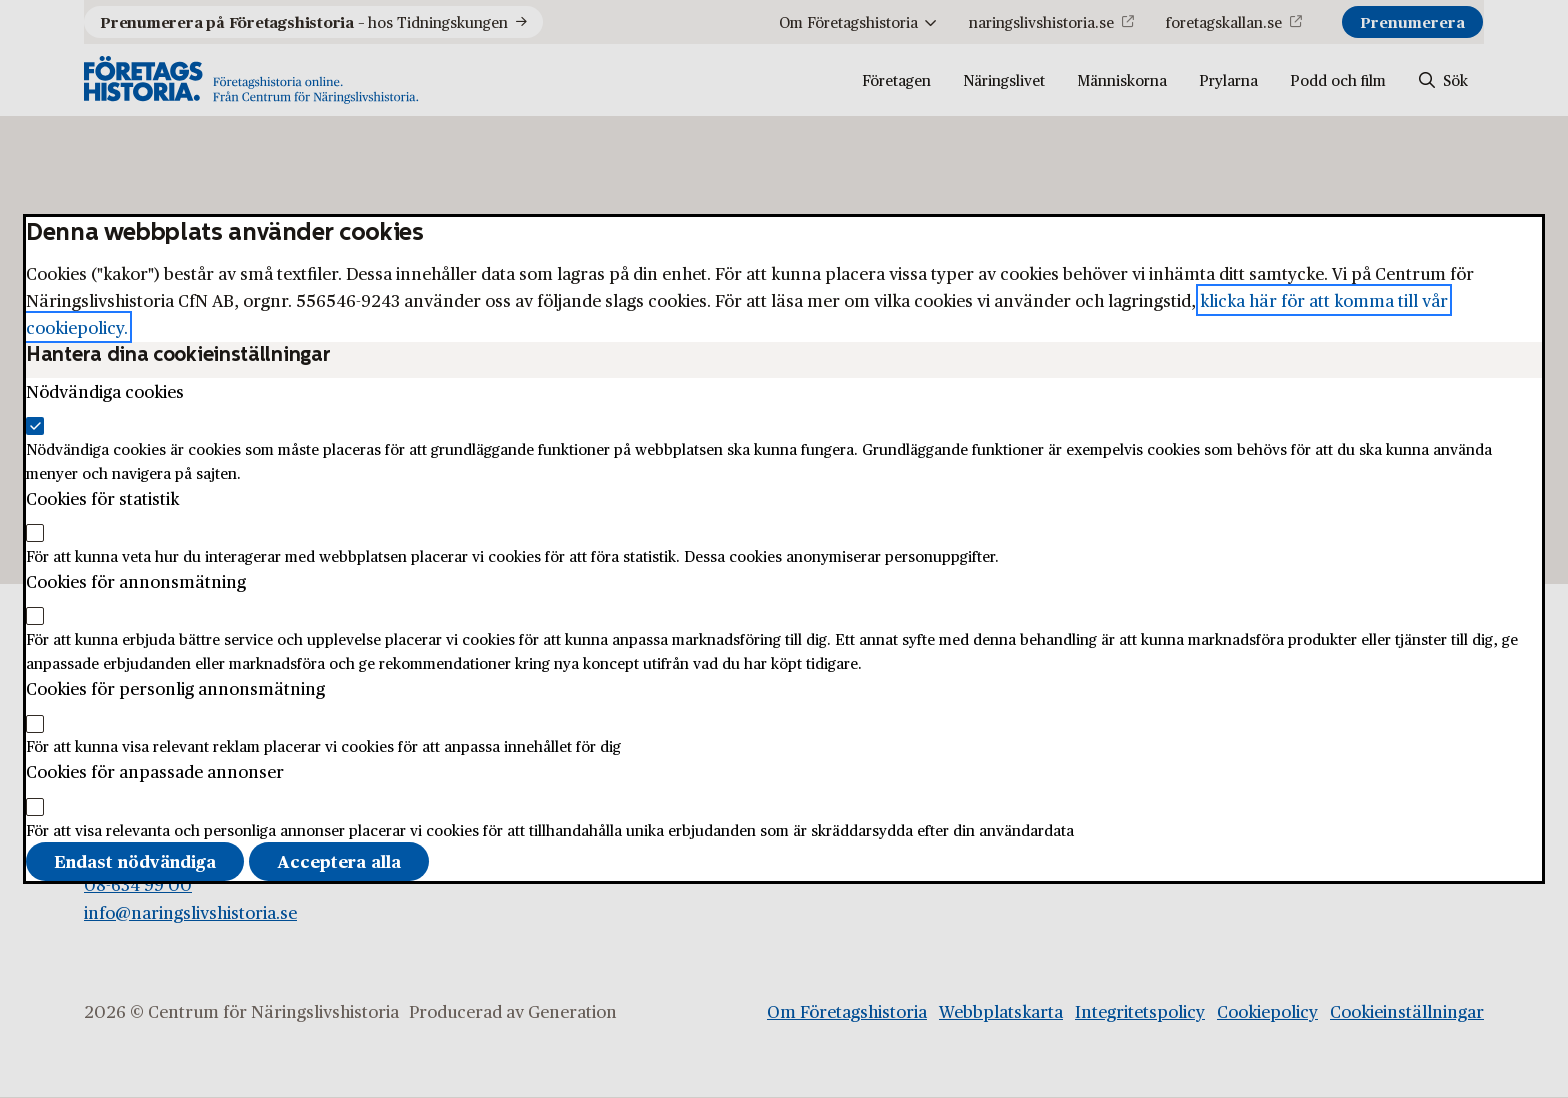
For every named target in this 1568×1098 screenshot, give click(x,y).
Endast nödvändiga (135, 861)
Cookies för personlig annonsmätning (175, 688)
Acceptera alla (339, 861)
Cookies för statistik (102, 498)
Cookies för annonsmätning (136, 581)
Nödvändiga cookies (105, 391)
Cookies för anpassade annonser (155, 771)
